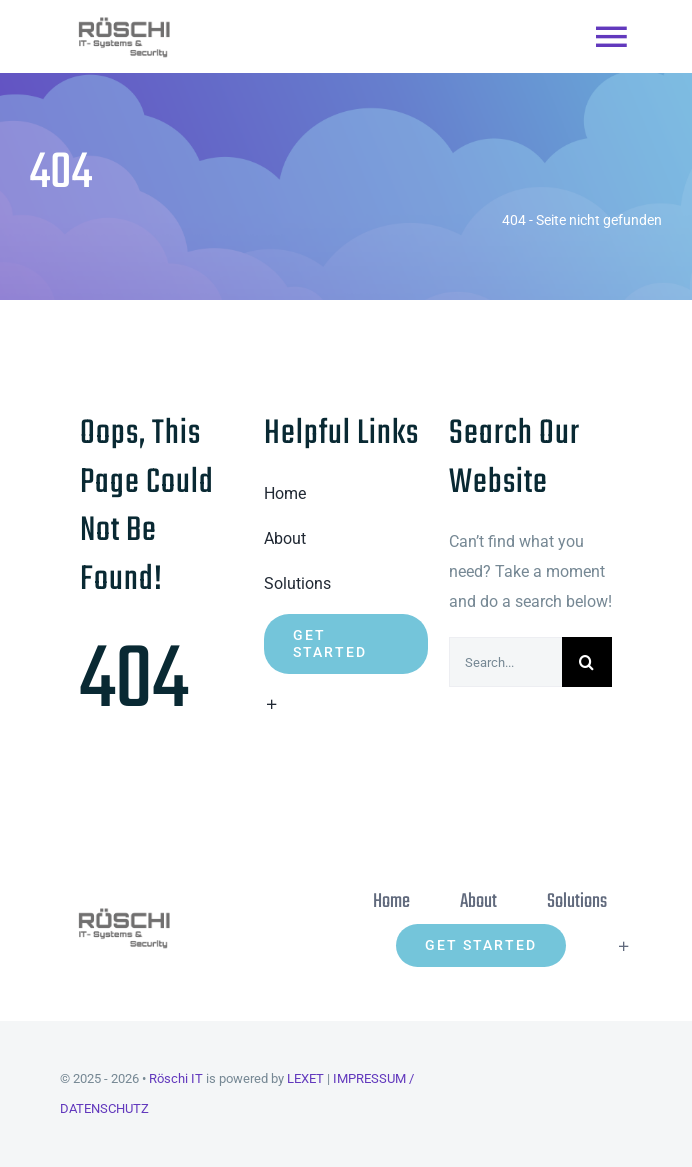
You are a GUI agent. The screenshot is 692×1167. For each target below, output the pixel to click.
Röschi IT (176, 1078)
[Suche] (587, 662)
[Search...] (505, 662)
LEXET (305, 1078)
